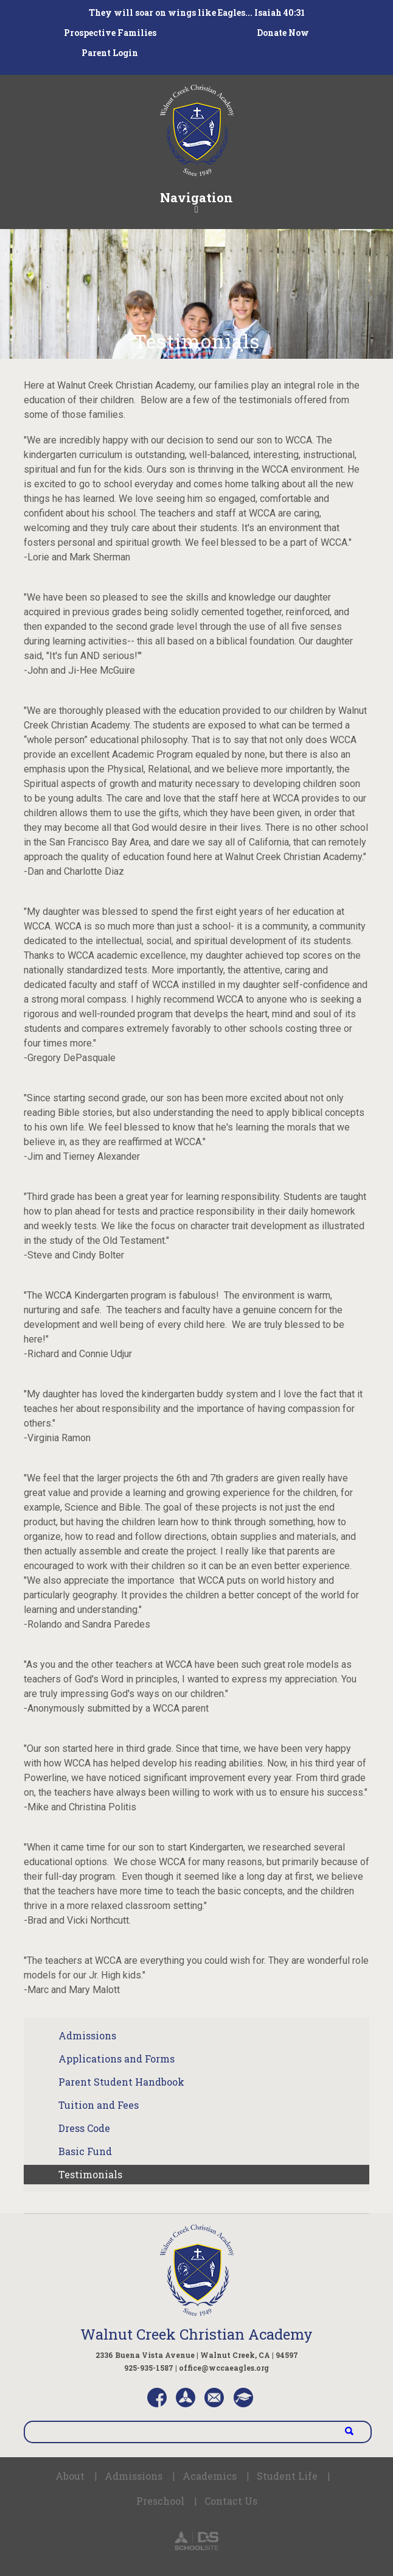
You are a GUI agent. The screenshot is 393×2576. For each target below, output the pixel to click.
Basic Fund (85, 2151)
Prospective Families (110, 32)
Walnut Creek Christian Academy (196, 2334)
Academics (210, 2475)
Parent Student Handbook (121, 2081)
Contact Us (230, 2500)
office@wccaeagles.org (224, 2368)
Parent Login (110, 52)
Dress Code (84, 2128)
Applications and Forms (116, 2058)
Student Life (287, 2475)
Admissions (87, 2035)
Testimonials (90, 2174)
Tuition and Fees (98, 2104)
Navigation (196, 201)
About (70, 2475)
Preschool (160, 2500)
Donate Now (283, 32)
